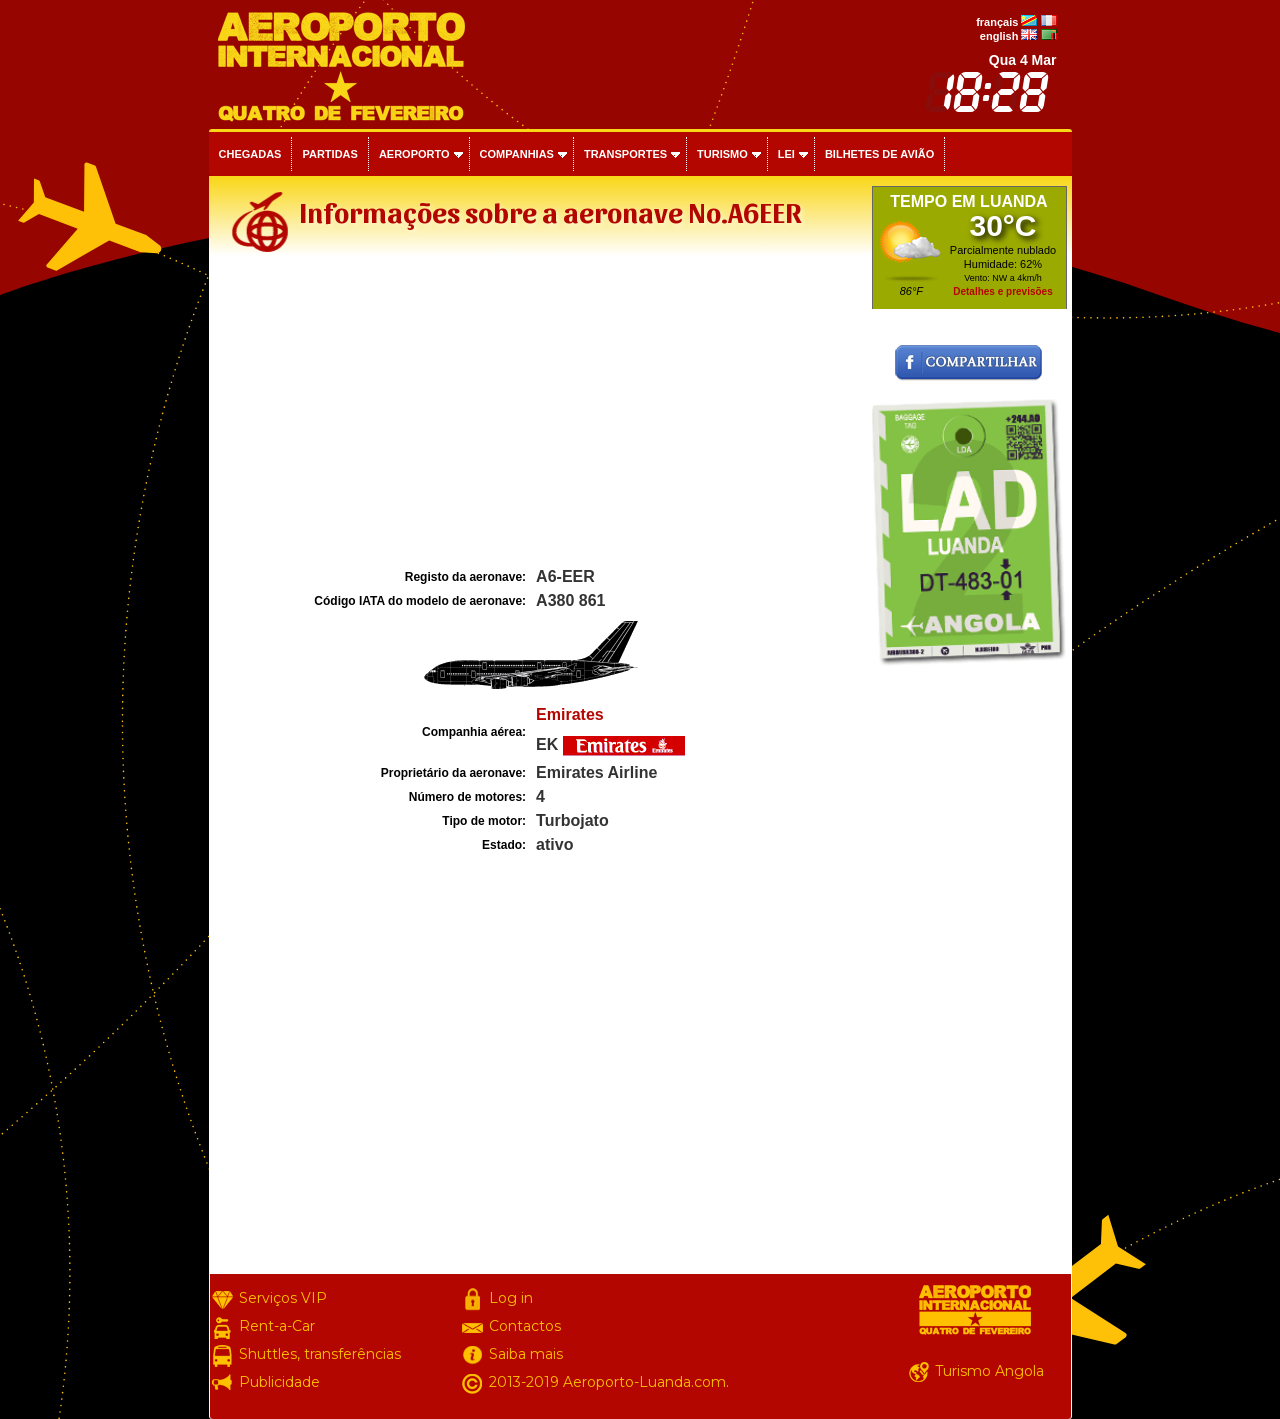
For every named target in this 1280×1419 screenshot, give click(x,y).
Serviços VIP (283, 1298)
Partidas (329, 154)
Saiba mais (526, 1354)
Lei (786, 154)
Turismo (722, 154)
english (999, 36)
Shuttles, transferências (320, 1354)
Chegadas (250, 154)
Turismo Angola (989, 1371)
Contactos (525, 1326)
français (997, 22)
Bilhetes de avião (879, 154)
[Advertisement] (538, 414)
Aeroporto (414, 154)
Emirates (570, 714)
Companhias (517, 154)
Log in (511, 1298)
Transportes (625, 154)
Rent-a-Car (277, 1326)
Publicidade (279, 1382)
